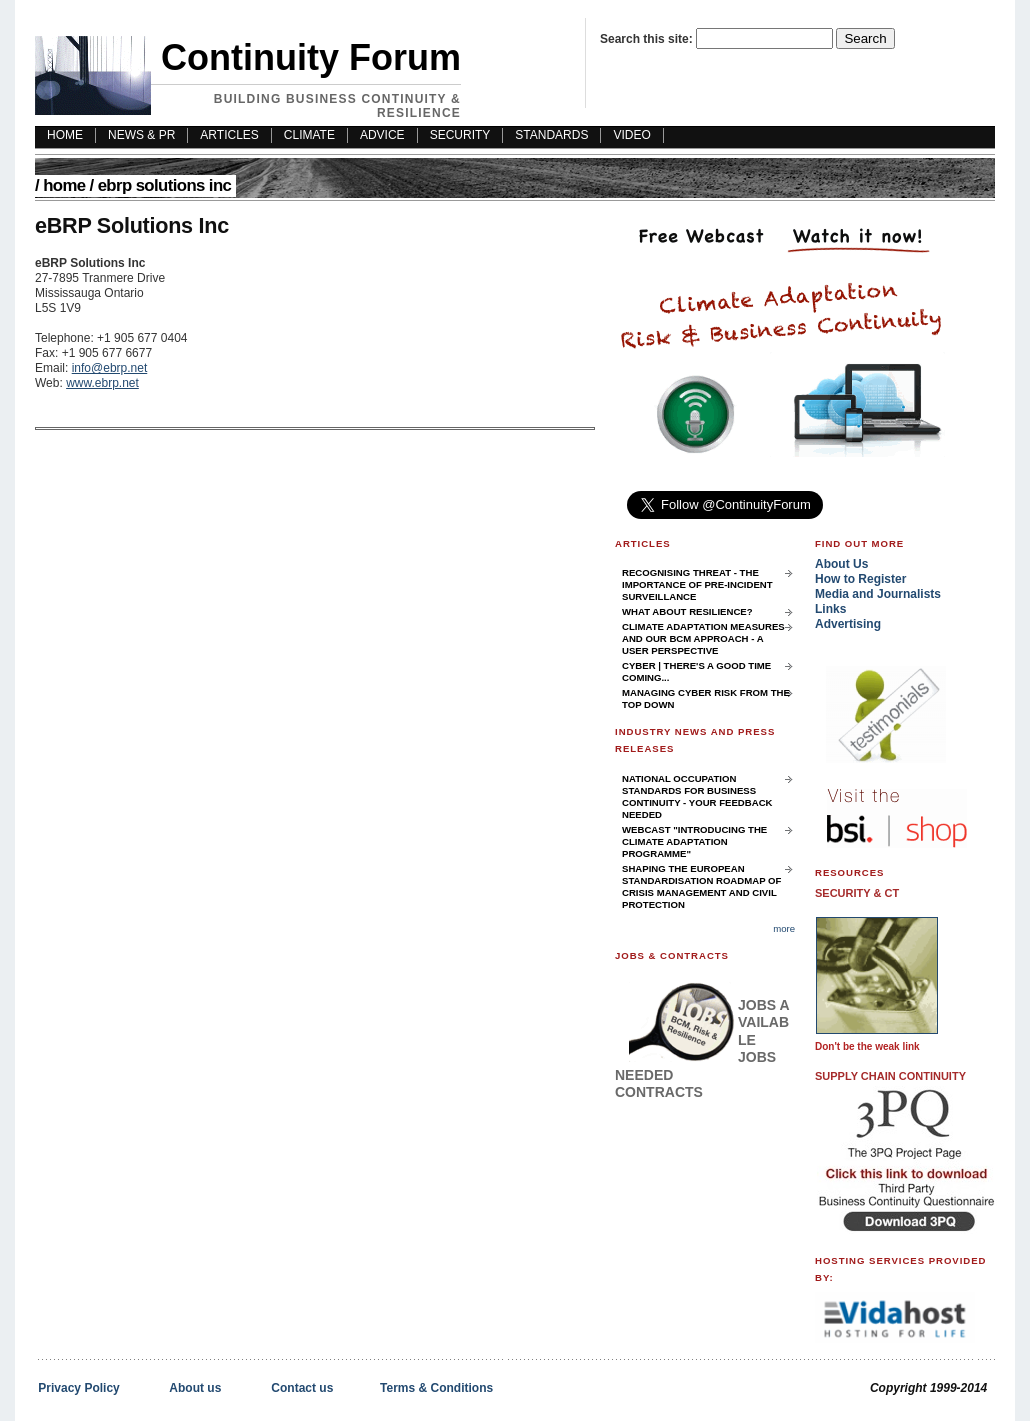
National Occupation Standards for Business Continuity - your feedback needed (697, 796)
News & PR (141, 135)
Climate (309, 135)
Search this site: (648, 39)
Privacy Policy (78, 1388)
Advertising (848, 624)
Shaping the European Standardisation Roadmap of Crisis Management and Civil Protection (701, 886)
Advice (382, 135)
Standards (551, 135)
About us (195, 1388)
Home (64, 185)
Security (460, 135)
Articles (229, 135)
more (784, 928)
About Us (841, 564)
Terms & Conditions (436, 1388)
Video (631, 135)
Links (830, 609)
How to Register (860, 579)
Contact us (302, 1388)
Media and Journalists (878, 594)
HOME (65, 135)
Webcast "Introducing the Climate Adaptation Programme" (694, 841)
